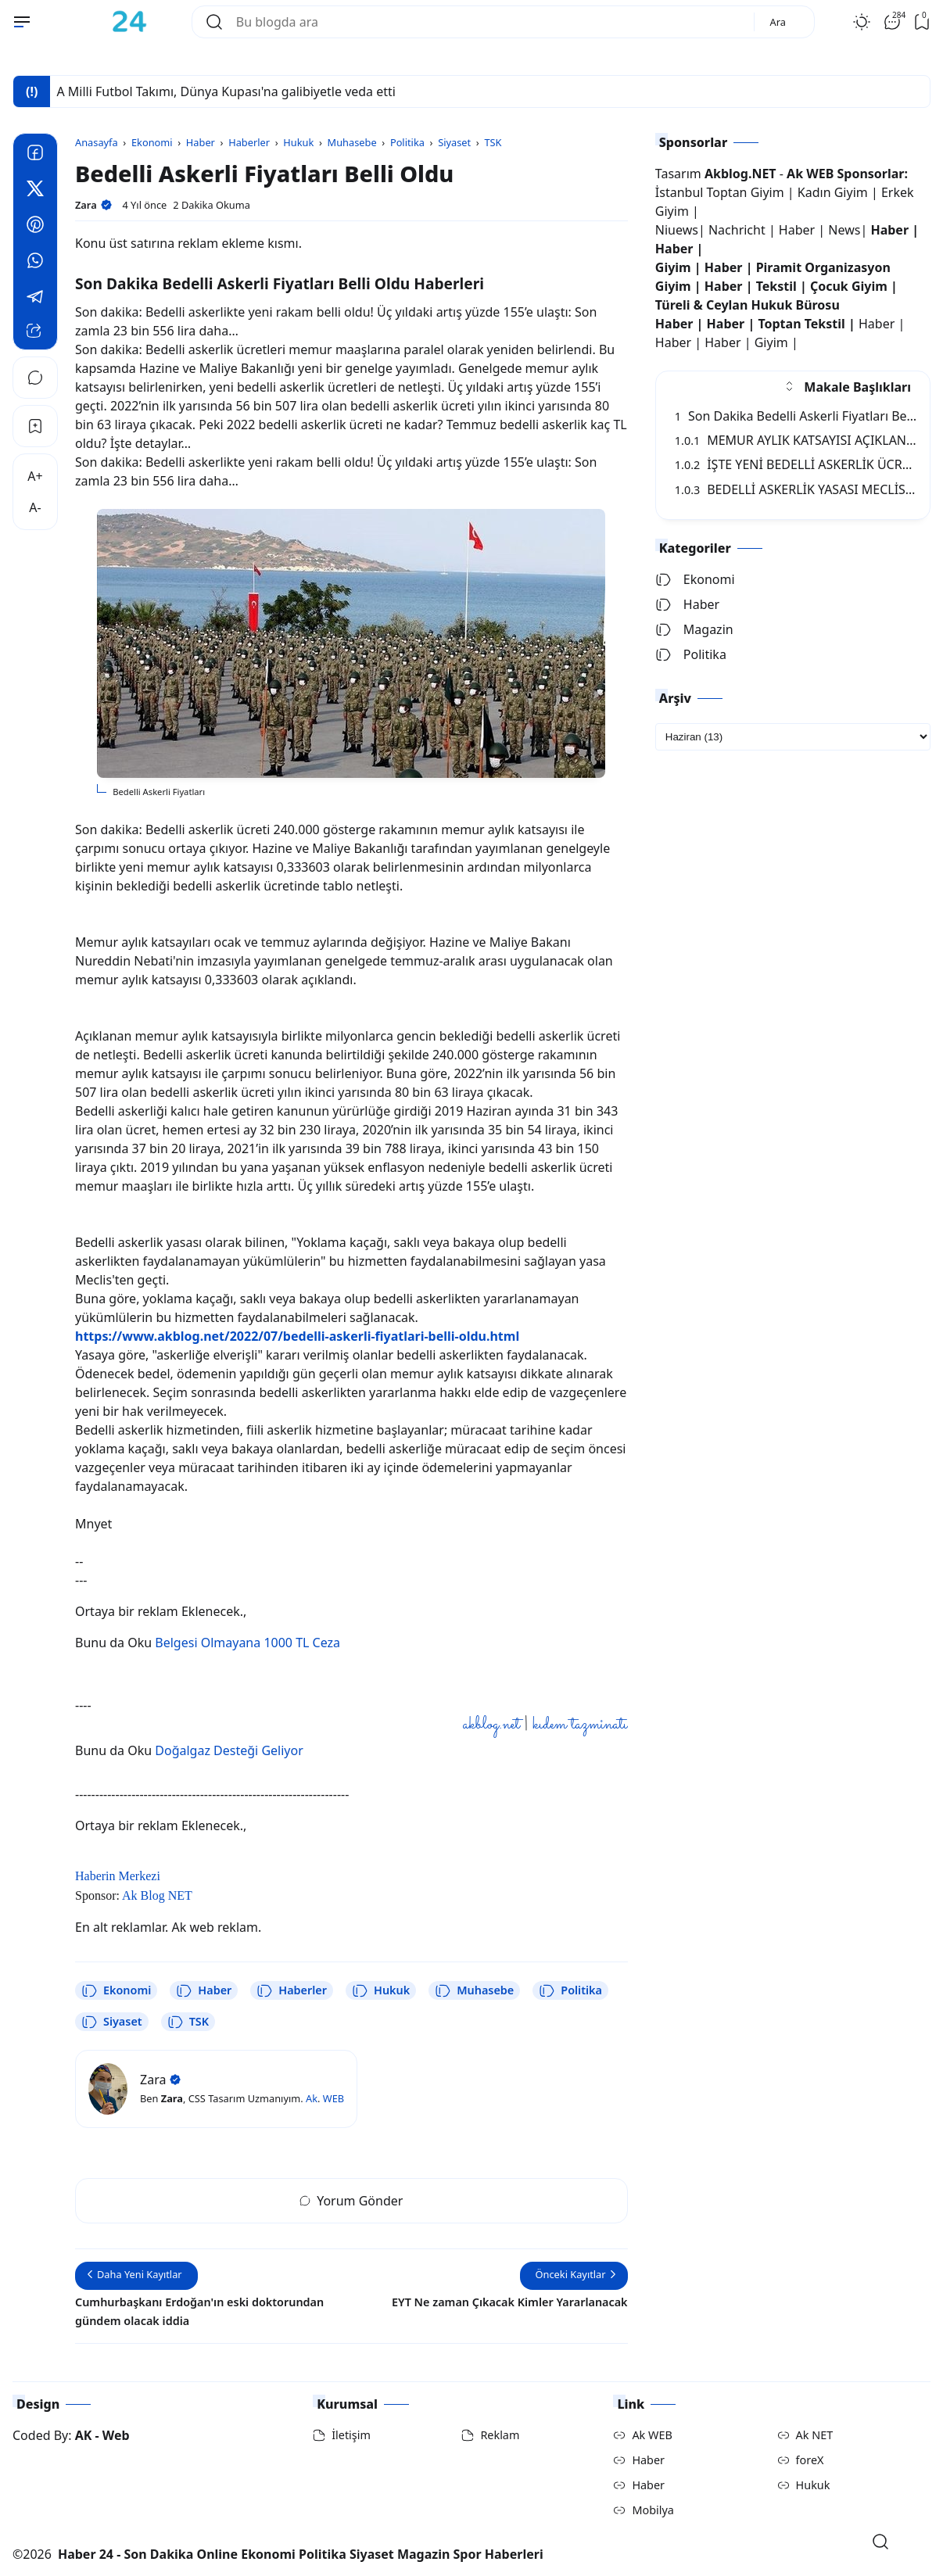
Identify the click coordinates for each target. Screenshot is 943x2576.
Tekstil (776, 286)
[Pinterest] (35, 226)
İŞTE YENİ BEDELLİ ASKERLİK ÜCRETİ (797, 464)
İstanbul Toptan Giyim (719, 192)
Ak (311, 2098)
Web (116, 2435)
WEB (333, 2098)
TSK (188, 2022)
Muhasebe (474, 1990)
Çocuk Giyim (848, 286)
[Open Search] (880, 2541)
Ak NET (815, 2434)
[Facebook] (35, 155)
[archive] (792, 737)
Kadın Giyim (833, 192)
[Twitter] (35, 190)
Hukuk (381, 1990)
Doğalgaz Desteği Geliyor (229, 1750)
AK (83, 2435)
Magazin (694, 629)
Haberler (291, 1990)
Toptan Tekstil (801, 323)
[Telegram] (35, 298)
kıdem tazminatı (579, 1725)
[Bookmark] (35, 426)
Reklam (499, 2434)
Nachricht (738, 229)
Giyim (673, 267)
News (844, 229)
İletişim (351, 2434)
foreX (810, 2459)
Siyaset (111, 2022)
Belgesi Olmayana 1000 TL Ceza (247, 1642)
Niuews (676, 229)
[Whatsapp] (35, 262)
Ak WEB (652, 2434)
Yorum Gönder (351, 2200)
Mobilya (652, 2510)
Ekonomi (116, 1990)
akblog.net (491, 1725)
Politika (570, 1990)
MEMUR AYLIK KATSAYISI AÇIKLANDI (797, 440)
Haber (203, 1990)
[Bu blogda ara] (488, 22)
